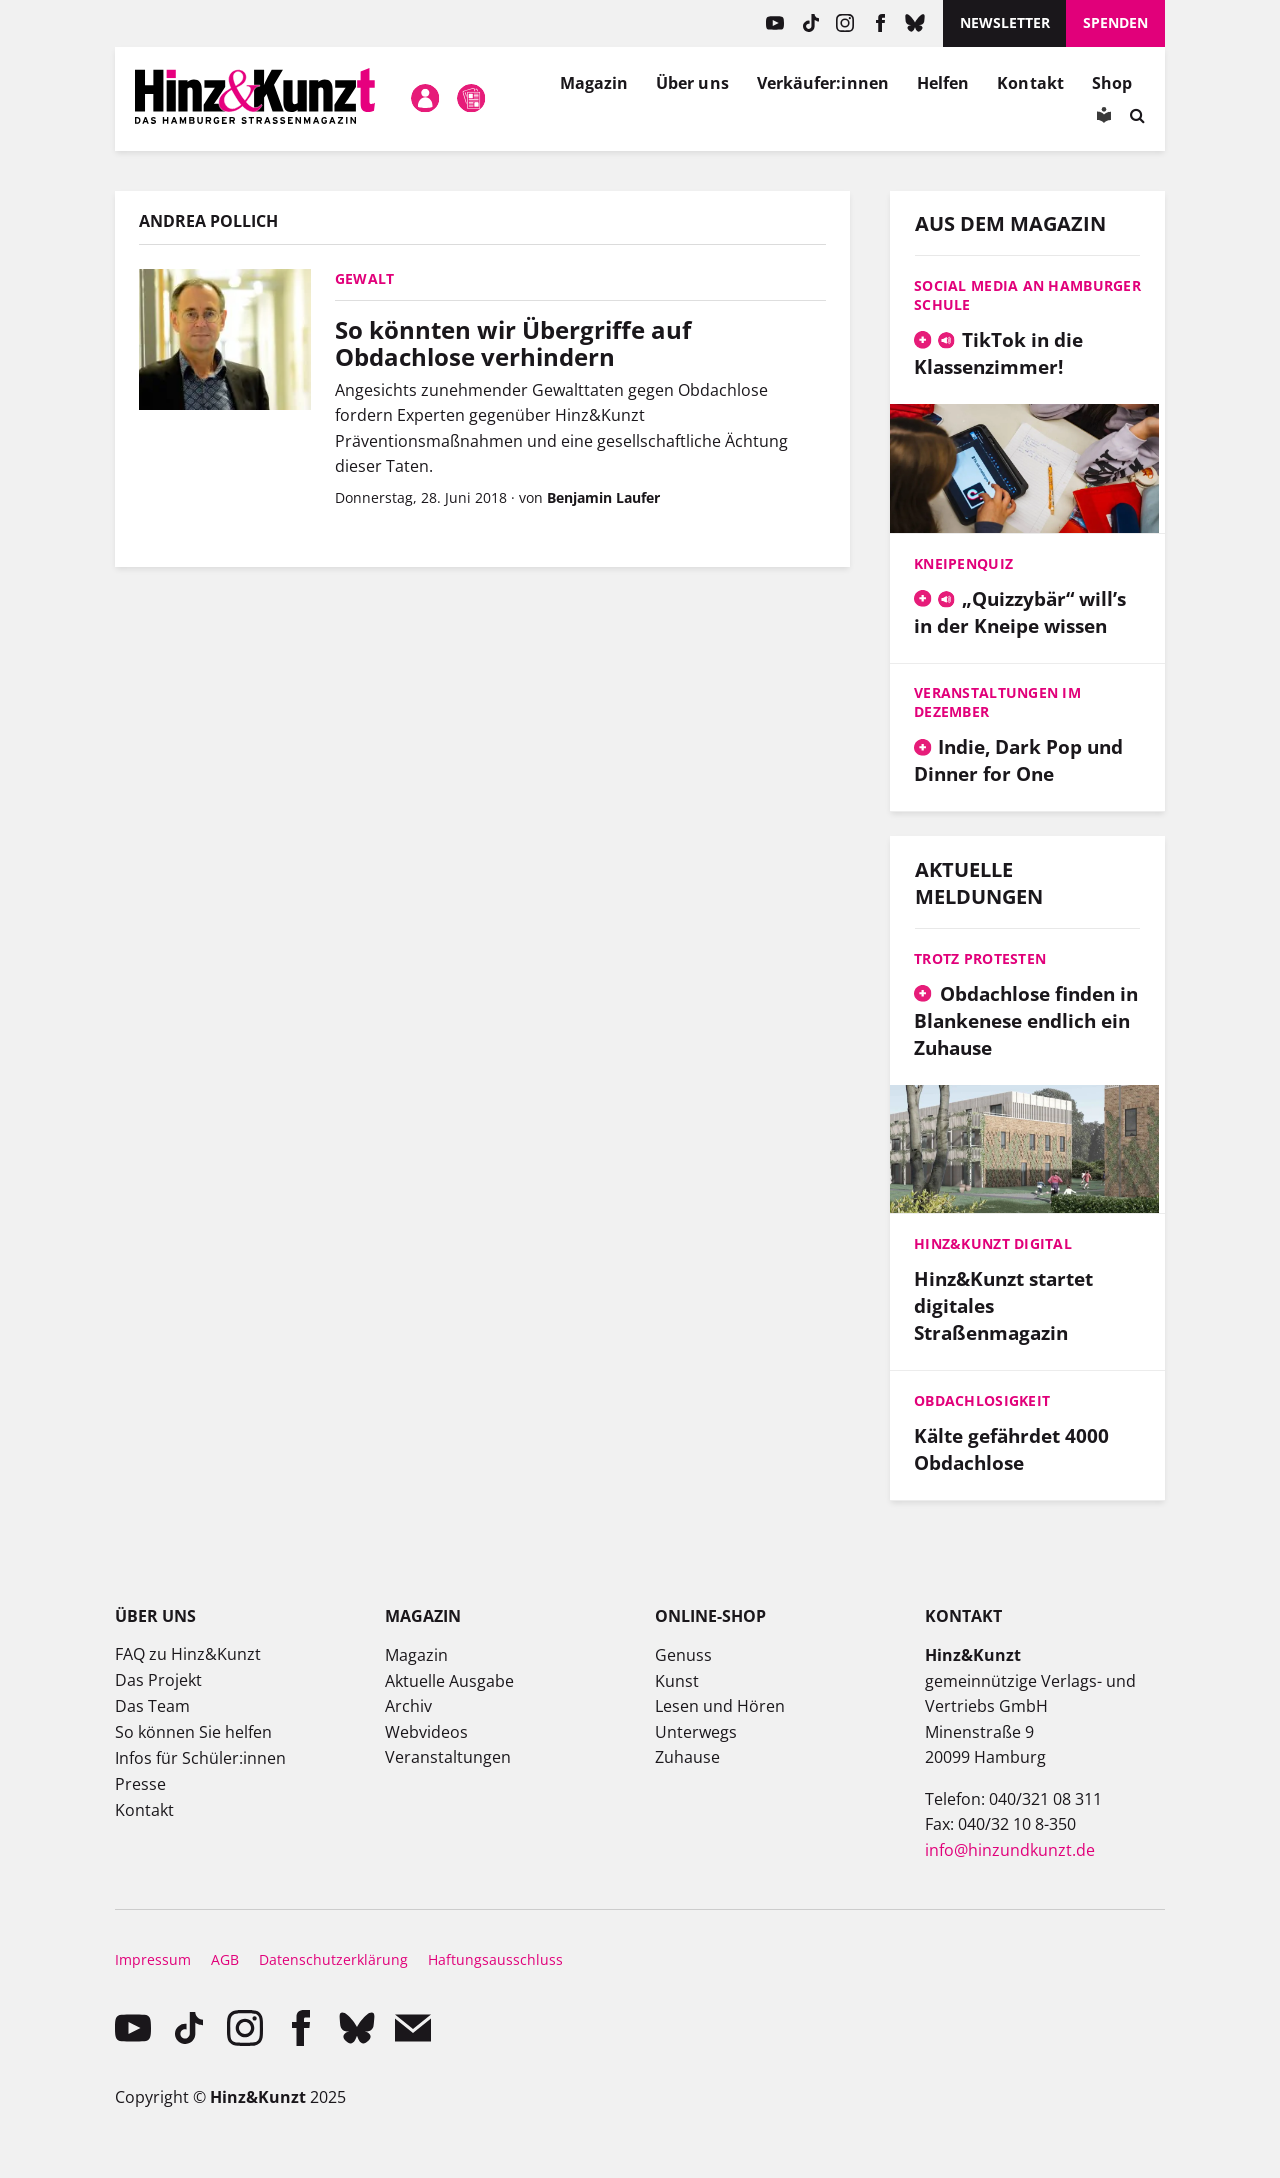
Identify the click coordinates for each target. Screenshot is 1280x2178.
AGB (225, 1959)
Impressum (153, 1959)
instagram (845, 23)
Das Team (152, 1706)
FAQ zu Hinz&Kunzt (188, 1654)
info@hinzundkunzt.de (1010, 1850)
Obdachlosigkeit (982, 1400)
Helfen (943, 83)
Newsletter (1005, 22)
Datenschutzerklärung (333, 1959)
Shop (1112, 83)
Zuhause (687, 1757)
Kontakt (1030, 83)
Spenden (1115, 22)
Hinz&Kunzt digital (993, 1243)
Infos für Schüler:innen (200, 1758)
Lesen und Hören (720, 1706)
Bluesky (915, 23)
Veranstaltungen (448, 1757)
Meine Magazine (472, 99)
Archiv (408, 1706)
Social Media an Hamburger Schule (1027, 295)
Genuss (683, 1655)
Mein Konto (425, 99)
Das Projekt (158, 1680)
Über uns (692, 83)
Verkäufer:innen (823, 83)
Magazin (594, 83)
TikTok (810, 23)
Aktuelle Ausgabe (449, 1681)
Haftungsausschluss (495, 1959)
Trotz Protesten (980, 958)
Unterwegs (696, 1732)
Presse (140, 1784)
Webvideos (426, 1732)
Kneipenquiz (963, 563)
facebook (880, 23)
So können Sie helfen (193, 1732)
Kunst (677, 1681)
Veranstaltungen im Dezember (997, 702)
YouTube (775, 23)
